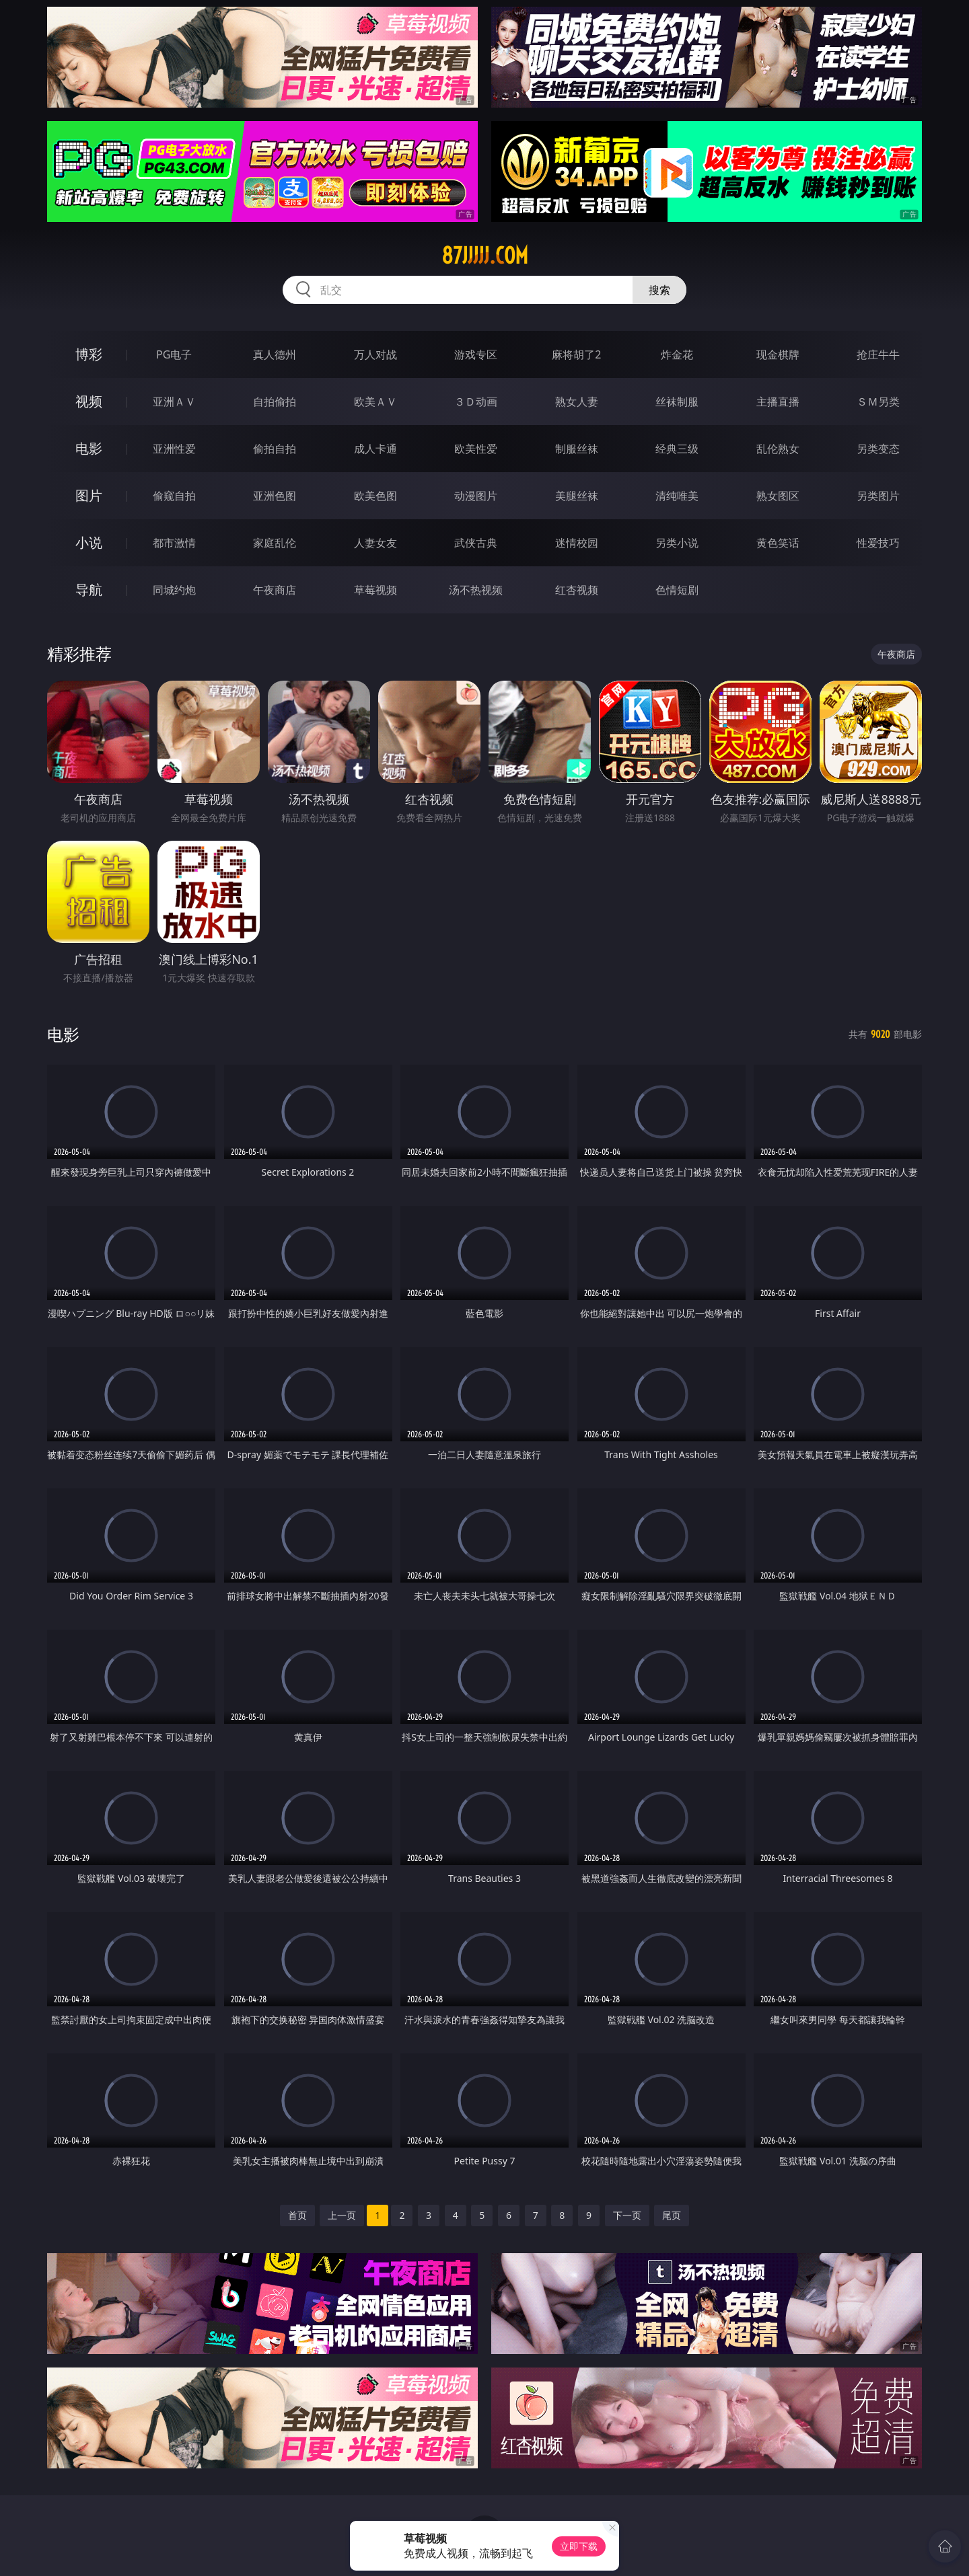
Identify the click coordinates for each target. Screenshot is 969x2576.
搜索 (659, 289)
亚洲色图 (274, 495)
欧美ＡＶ (375, 401)
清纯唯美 (676, 495)
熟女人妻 (576, 401)
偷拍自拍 (274, 448)
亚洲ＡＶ (174, 401)
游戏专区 (475, 354)
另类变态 (878, 448)
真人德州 (274, 354)
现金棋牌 (777, 354)
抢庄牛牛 (878, 354)
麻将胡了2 (576, 354)
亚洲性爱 (174, 448)
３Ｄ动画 (475, 401)
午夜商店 (274, 589)
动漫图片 (475, 495)
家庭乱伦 (274, 542)
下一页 (627, 2215)
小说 (88, 542)
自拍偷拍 (274, 401)
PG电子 (174, 354)
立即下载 (579, 2546)
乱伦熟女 (777, 448)
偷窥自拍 (174, 495)
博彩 (88, 354)
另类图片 (878, 495)
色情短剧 (676, 589)
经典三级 (676, 448)
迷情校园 (576, 542)
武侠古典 (475, 542)
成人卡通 (375, 448)
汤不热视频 (476, 589)
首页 (297, 2215)
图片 (88, 495)
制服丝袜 (576, 448)
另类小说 (676, 542)
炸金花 (677, 354)
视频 (88, 401)
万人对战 (375, 354)
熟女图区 (777, 495)
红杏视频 (576, 589)
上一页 (342, 2215)
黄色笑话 (777, 542)
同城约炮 (174, 589)
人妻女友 (375, 542)
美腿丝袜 (576, 495)
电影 (88, 448)
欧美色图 (375, 495)
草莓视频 (375, 589)
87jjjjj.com (484, 255)
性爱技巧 (878, 542)
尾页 (671, 2215)
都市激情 (174, 542)
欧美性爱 (475, 448)
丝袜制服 (676, 401)
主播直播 (777, 401)
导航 (88, 589)
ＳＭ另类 (878, 401)
